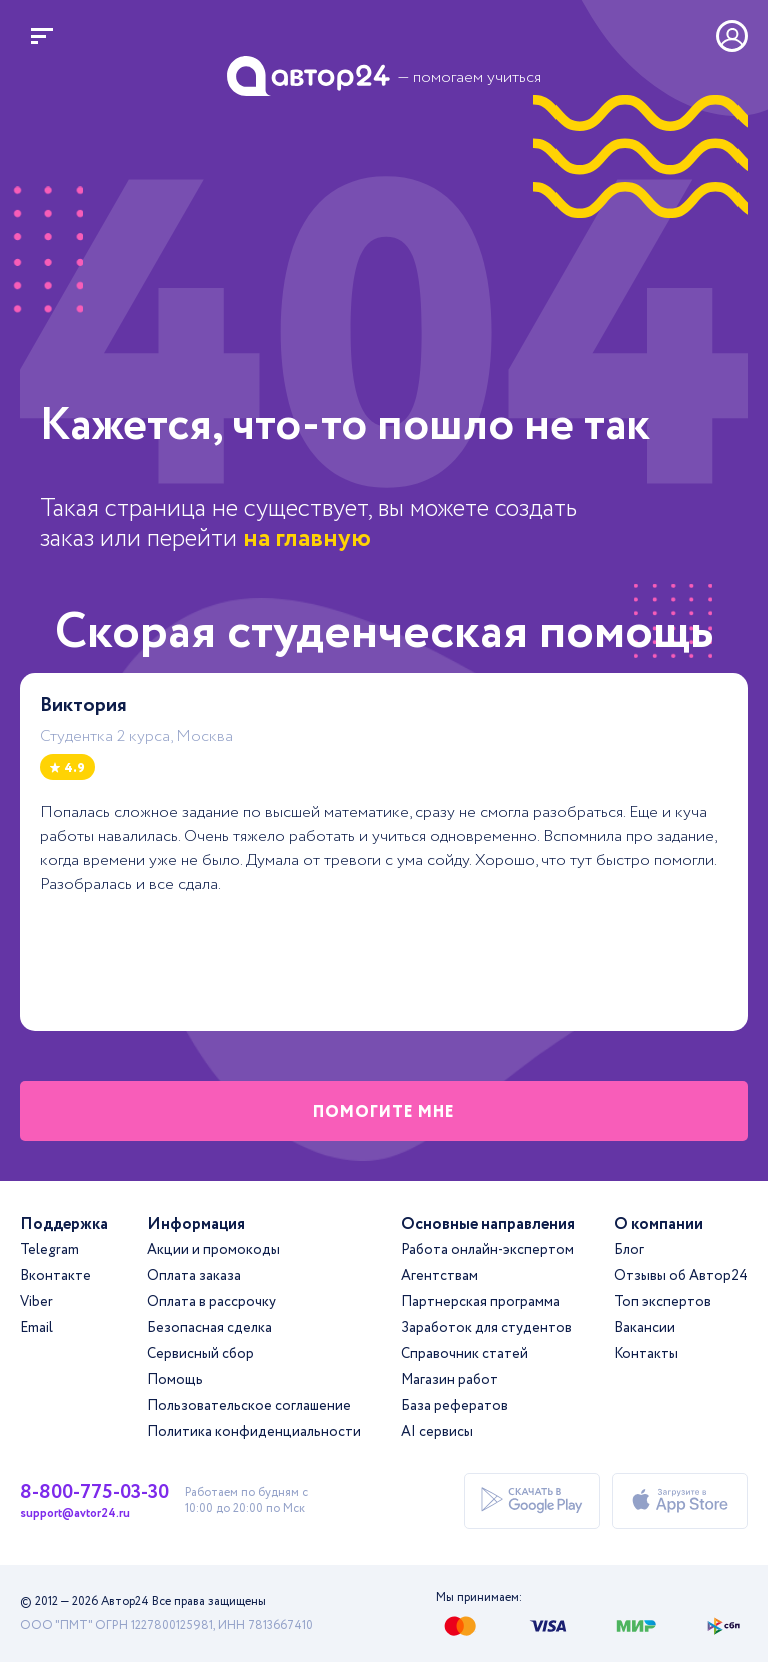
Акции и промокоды (213, 1250)
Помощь (175, 1380)
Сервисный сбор (200, 1354)
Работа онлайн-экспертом (487, 1250)
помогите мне (384, 1112)
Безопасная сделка (209, 1328)
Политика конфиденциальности (254, 1432)
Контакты (646, 1354)
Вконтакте (55, 1276)
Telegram (49, 1250)
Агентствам (439, 1276)
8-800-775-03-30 (94, 1493)
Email (36, 1328)
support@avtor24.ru (75, 1514)
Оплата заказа (194, 1276)
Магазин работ (449, 1380)
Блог (629, 1250)
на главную (307, 538)
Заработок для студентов (486, 1328)
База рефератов (454, 1406)
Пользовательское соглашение (249, 1406)
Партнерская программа (480, 1302)
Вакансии (644, 1328)
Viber (36, 1302)
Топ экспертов (662, 1302)
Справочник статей (464, 1354)
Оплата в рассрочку (211, 1302)
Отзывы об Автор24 (681, 1276)
